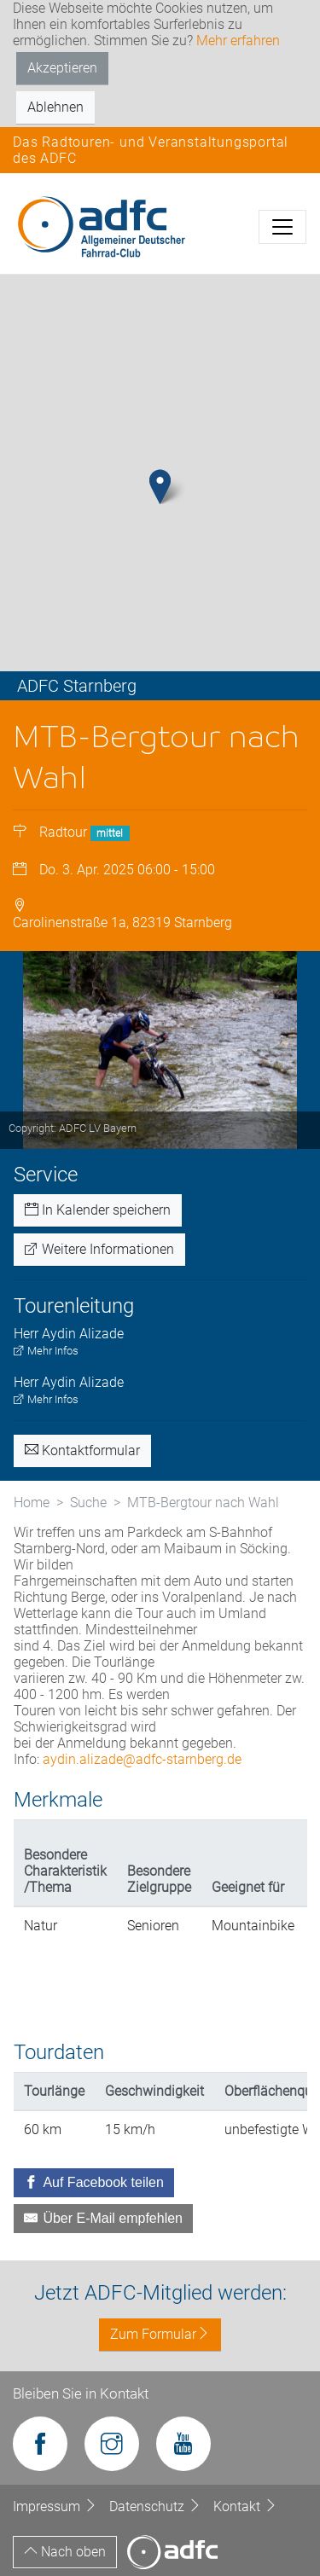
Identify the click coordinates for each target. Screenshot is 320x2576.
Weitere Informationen (99, 1249)
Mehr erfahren (238, 40)
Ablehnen (55, 107)
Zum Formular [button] (160, 2334)
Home (31, 1502)
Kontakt (245, 2506)
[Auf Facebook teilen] (94, 2182)
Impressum (57, 2506)
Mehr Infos (46, 1350)
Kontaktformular (82, 1450)
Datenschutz (157, 2506)
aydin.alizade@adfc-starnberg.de (142, 1759)
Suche (88, 1502)
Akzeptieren (62, 68)
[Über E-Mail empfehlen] (103, 2218)
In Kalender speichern (98, 1210)
